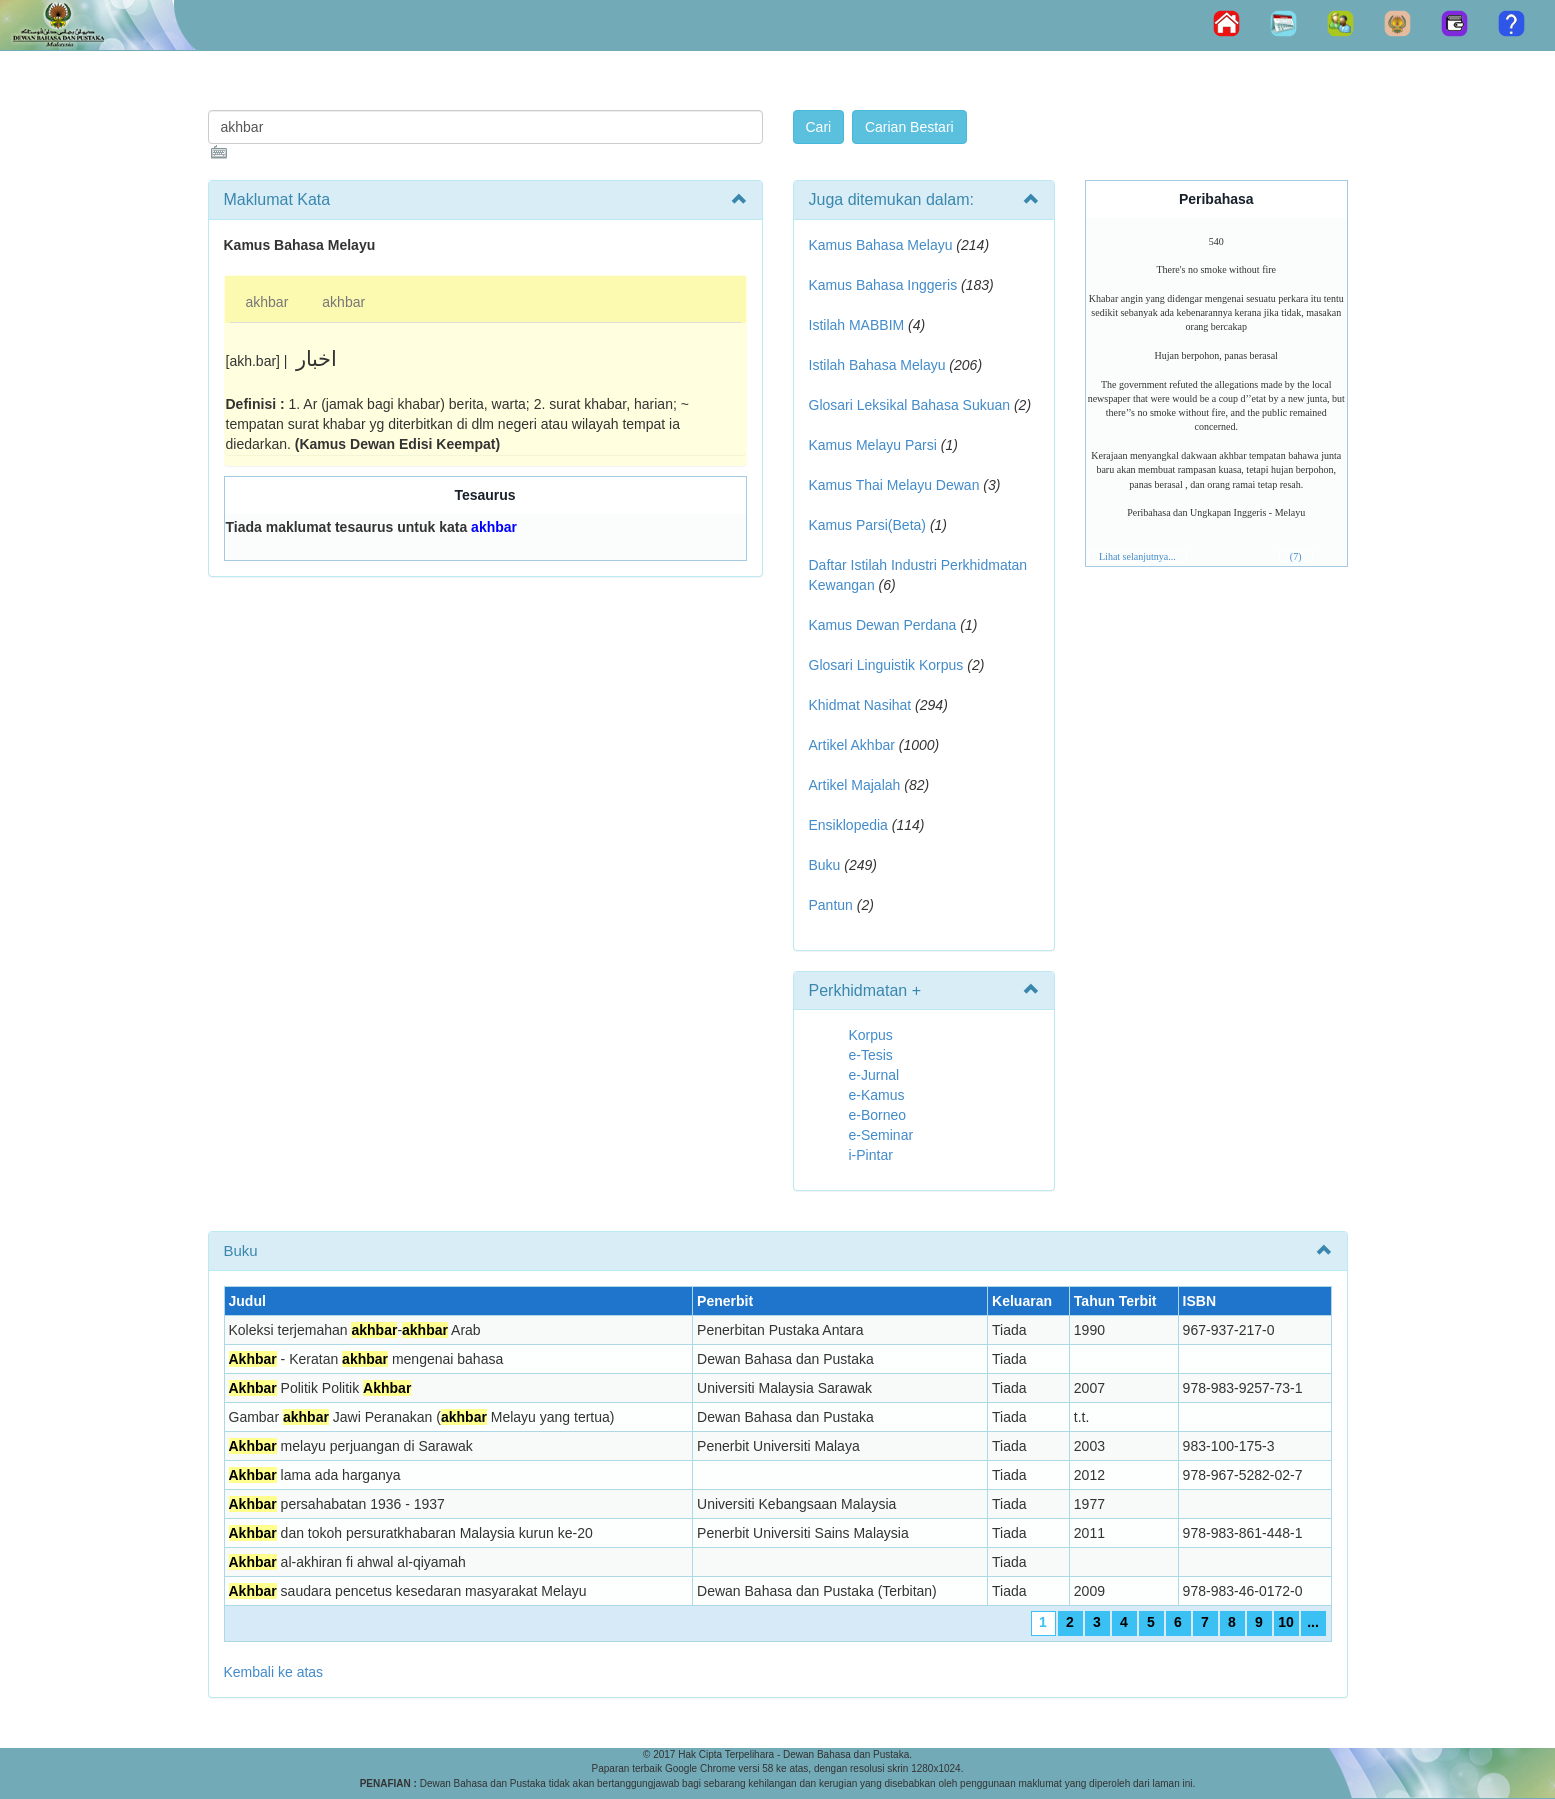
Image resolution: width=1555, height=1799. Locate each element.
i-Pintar (871, 1155)
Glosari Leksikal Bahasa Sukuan (910, 405)
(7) (1296, 556)
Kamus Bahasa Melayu (883, 245)
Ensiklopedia (848, 825)
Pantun (831, 905)
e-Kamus (877, 1095)
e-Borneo (878, 1115)
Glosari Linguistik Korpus (886, 665)
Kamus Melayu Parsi (873, 445)
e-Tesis (871, 1055)
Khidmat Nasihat (860, 705)
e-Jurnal (874, 1075)
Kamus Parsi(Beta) (867, 525)
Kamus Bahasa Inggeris (883, 285)
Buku (825, 865)
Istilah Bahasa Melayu (877, 365)
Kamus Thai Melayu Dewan (894, 485)
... (1313, 1622)
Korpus (871, 1035)
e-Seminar (881, 1135)
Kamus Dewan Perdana (883, 625)
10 (1286, 1622)
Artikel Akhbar (852, 745)
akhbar (267, 302)
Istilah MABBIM (857, 325)
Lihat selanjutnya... (1137, 556)
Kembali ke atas (274, 1672)
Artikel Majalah (855, 785)
